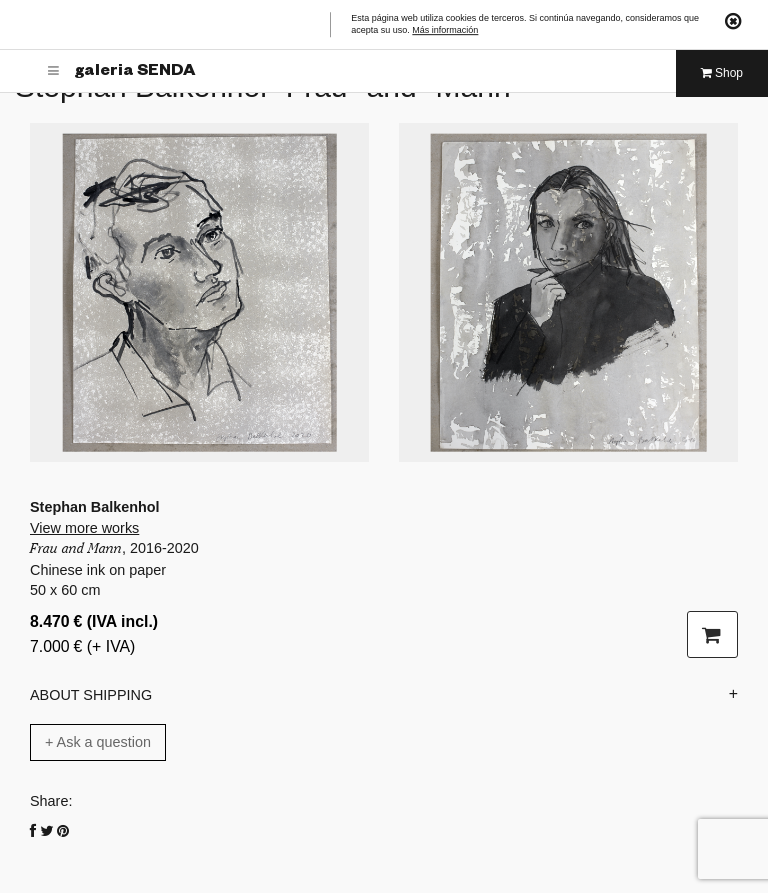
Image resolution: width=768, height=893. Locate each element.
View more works (84, 528)
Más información (445, 31)
